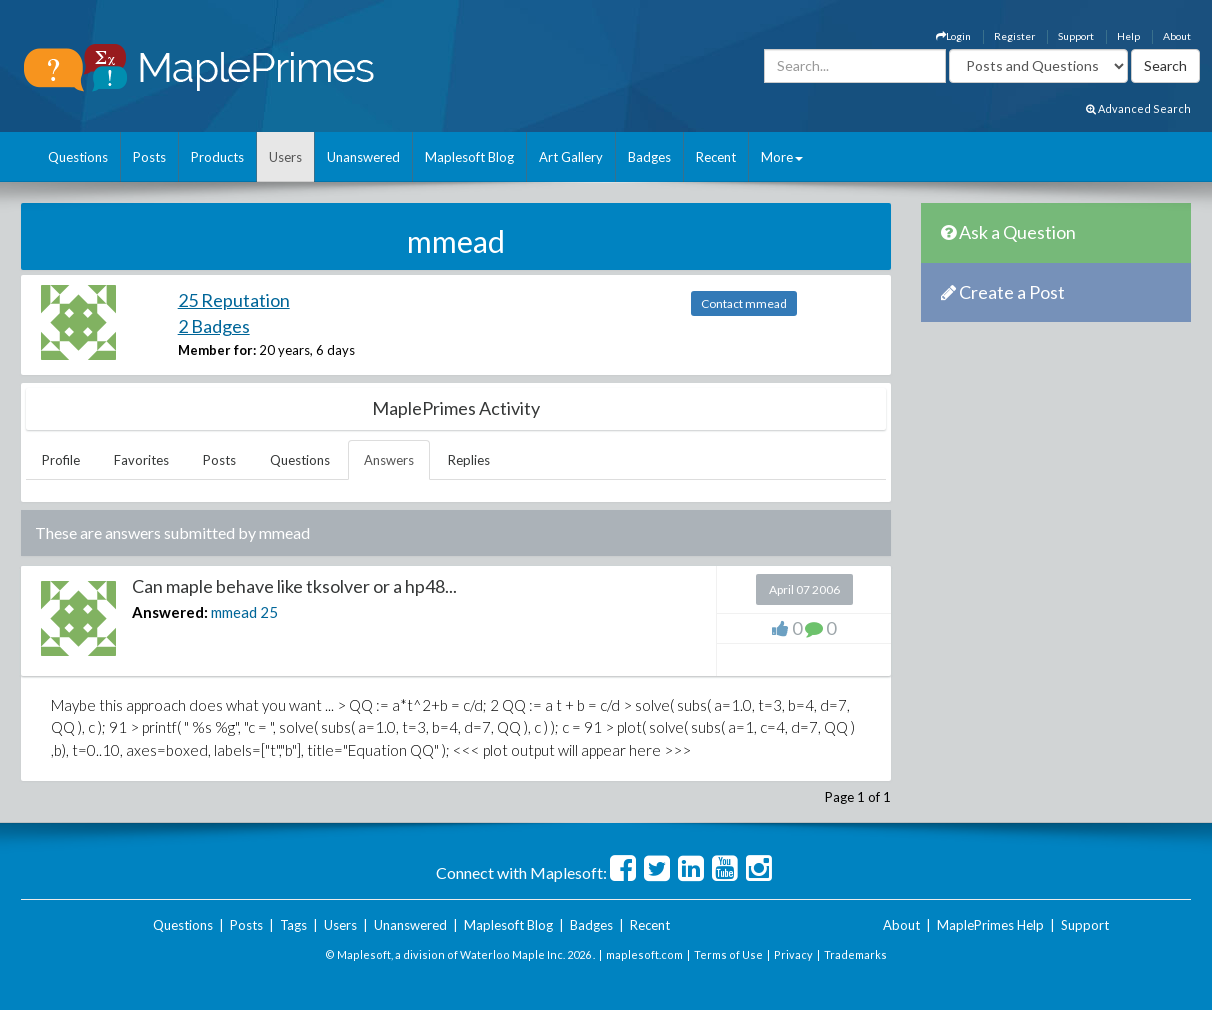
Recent (716, 157)
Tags (293, 925)
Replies (469, 460)
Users (285, 157)
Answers (389, 460)
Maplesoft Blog (469, 157)
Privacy (793, 954)
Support (1076, 36)
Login (953, 36)
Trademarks (855, 954)
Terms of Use (728, 954)
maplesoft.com (644, 954)
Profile (61, 460)
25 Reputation (234, 300)
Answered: (170, 612)
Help (1128, 36)
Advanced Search (1138, 108)
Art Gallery (571, 157)
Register (1014, 36)
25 (269, 612)
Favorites (141, 460)
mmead (234, 612)
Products (217, 157)
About (1177, 36)
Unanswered (363, 157)
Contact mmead (744, 303)
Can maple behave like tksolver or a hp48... (294, 586)
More (782, 157)
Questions (78, 157)
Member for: (217, 350)
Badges (649, 157)
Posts (149, 157)
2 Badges (214, 326)
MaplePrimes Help (990, 925)
